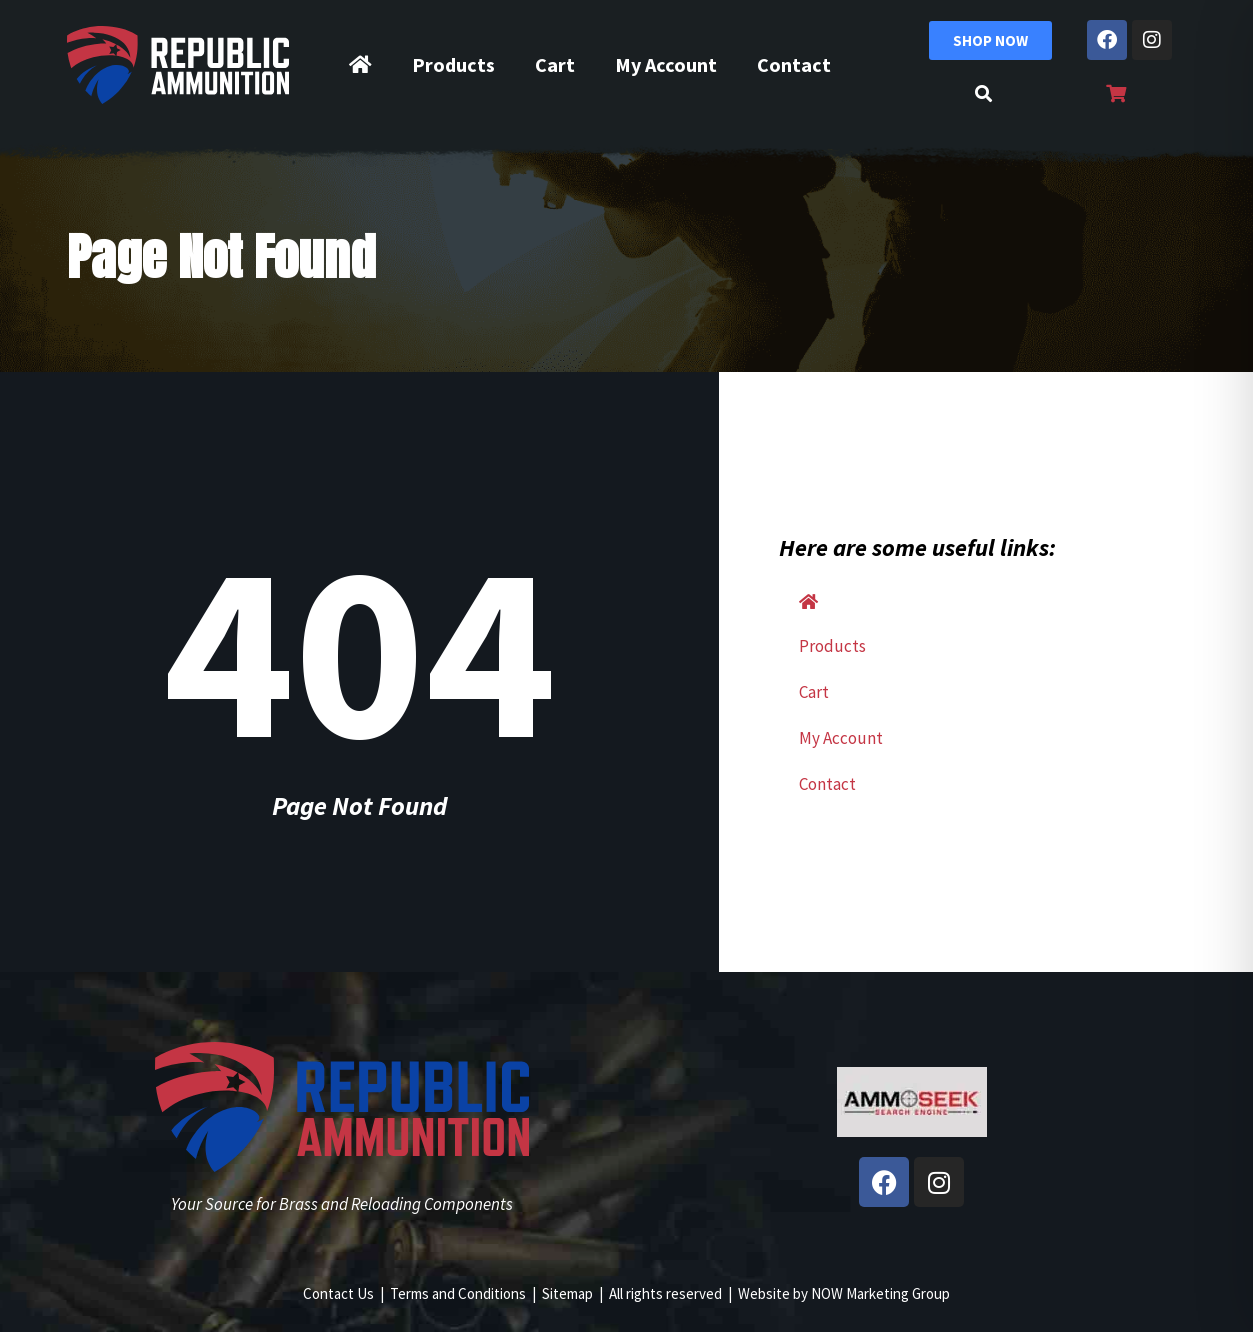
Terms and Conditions (458, 1293)
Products (453, 64)
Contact (794, 64)
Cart (555, 64)
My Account (666, 64)
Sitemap (567, 1293)
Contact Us (338, 1293)
